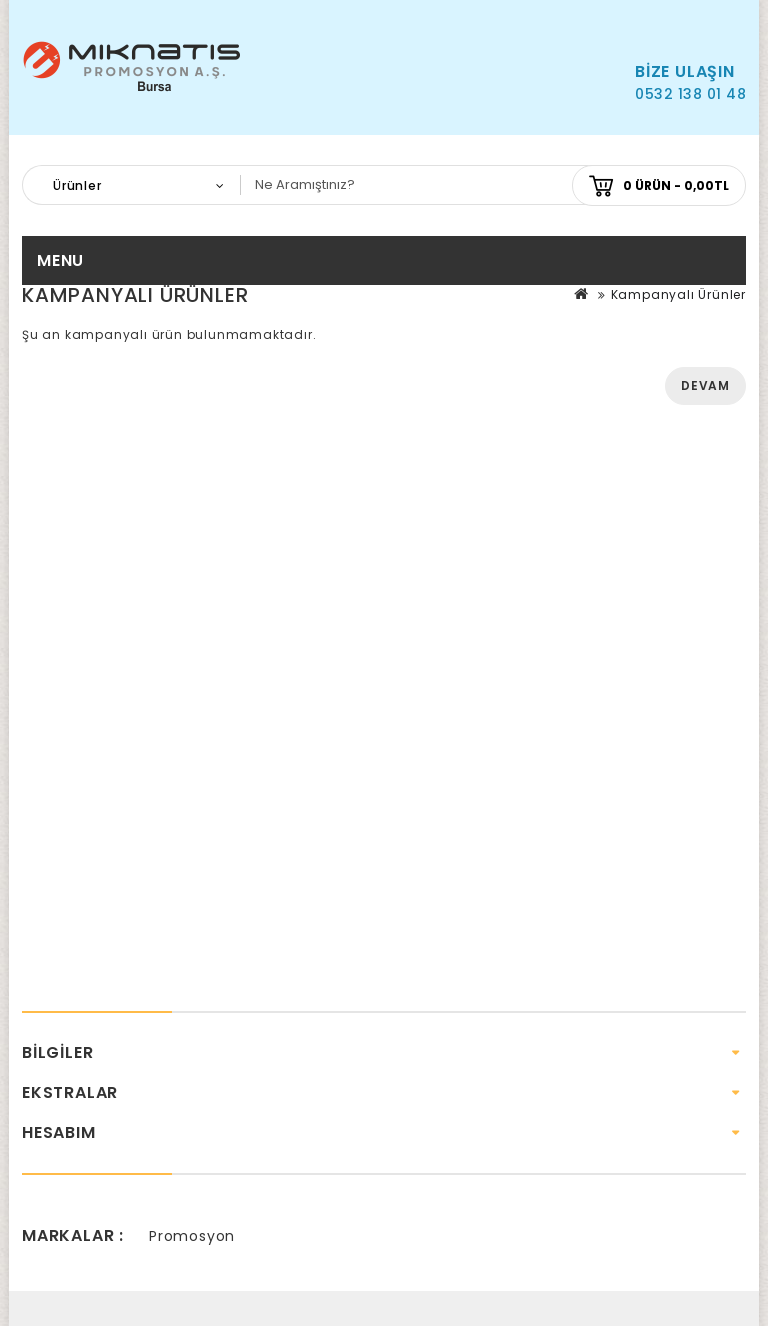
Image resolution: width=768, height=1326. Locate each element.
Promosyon (192, 1236)
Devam (705, 385)
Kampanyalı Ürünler (678, 294)
